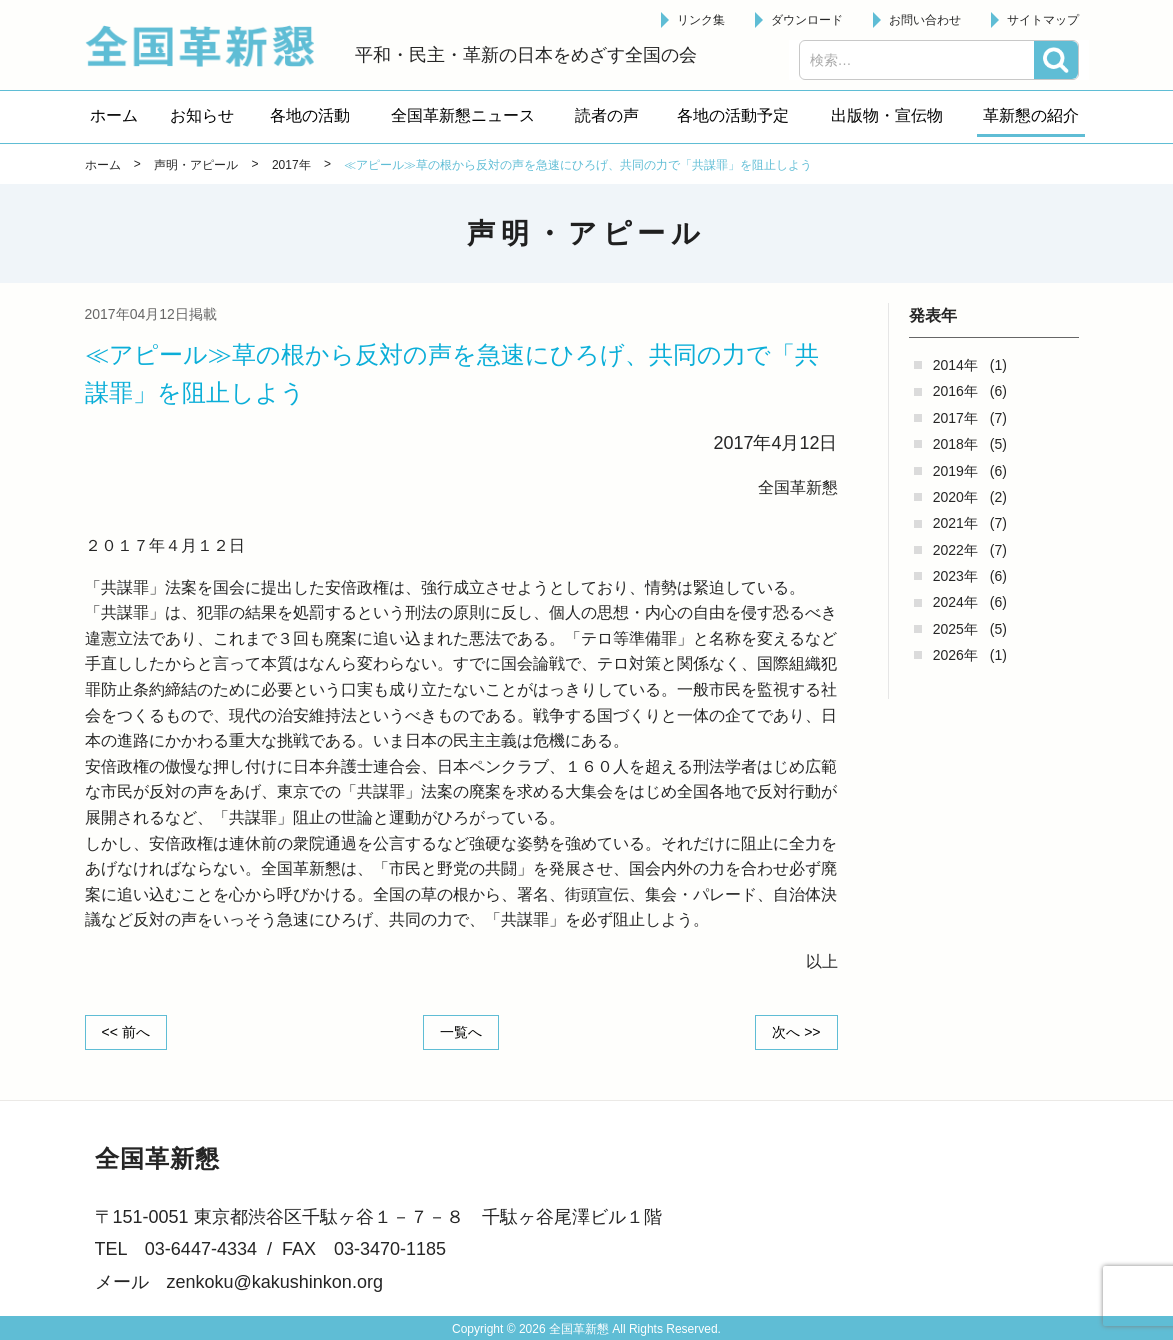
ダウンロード (807, 20)
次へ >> (796, 1032)
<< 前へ (126, 1032)
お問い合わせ (925, 20)
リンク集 (701, 20)
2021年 (955, 523)
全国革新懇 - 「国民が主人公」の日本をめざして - (210, 46)
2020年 (955, 497)
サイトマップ (1043, 20)
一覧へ (461, 1032)
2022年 (955, 550)
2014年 (955, 365)
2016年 (955, 391)
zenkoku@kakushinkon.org (275, 1282)
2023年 (955, 576)
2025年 (955, 629)
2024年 (955, 602)
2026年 (955, 655)
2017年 (955, 418)
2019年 (955, 471)
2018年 (955, 444)
